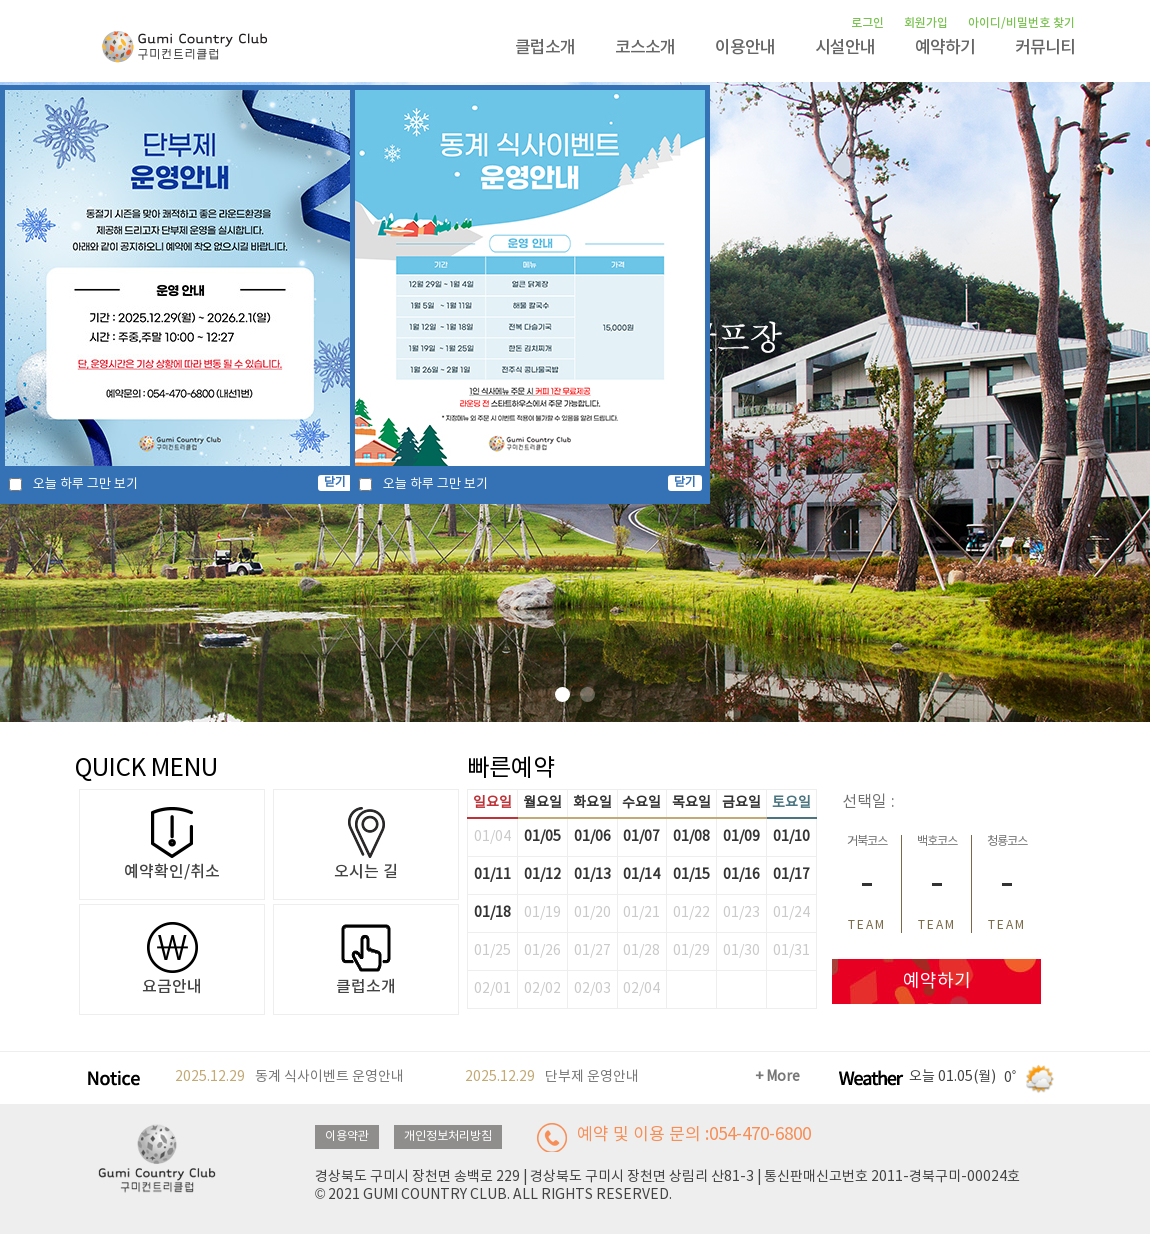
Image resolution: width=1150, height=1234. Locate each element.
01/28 (641, 951)
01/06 (592, 837)
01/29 (691, 951)
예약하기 (945, 48)
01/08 (691, 837)
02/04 (641, 989)
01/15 (691, 875)
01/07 (641, 837)
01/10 (791, 837)
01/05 (542, 837)
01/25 (492, 951)
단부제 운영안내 (552, 1077)
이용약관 (347, 1136)
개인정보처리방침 (448, 1136)
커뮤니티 (1045, 48)
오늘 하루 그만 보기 (85, 484)
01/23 (741, 913)
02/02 (542, 989)
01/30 (741, 951)
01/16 (741, 875)
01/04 (492, 837)
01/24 (791, 913)
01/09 (741, 837)
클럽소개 (545, 48)
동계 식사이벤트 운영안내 (289, 1077)
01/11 (492, 875)
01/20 (592, 913)
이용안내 (745, 48)
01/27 (592, 951)
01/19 (542, 913)
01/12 (542, 875)
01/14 (641, 875)
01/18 (492, 913)
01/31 (791, 951)
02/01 (492, 989)
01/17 (791, 875)
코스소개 (645, 48)
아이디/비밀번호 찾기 (1021, 23)
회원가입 (926, 23)
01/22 (691, 913)
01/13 (592, 875)
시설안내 (845, 48)
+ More (777, 1077)
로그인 (867, 23)
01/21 (641, 913)
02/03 (592, 989)
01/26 (542, 951)
